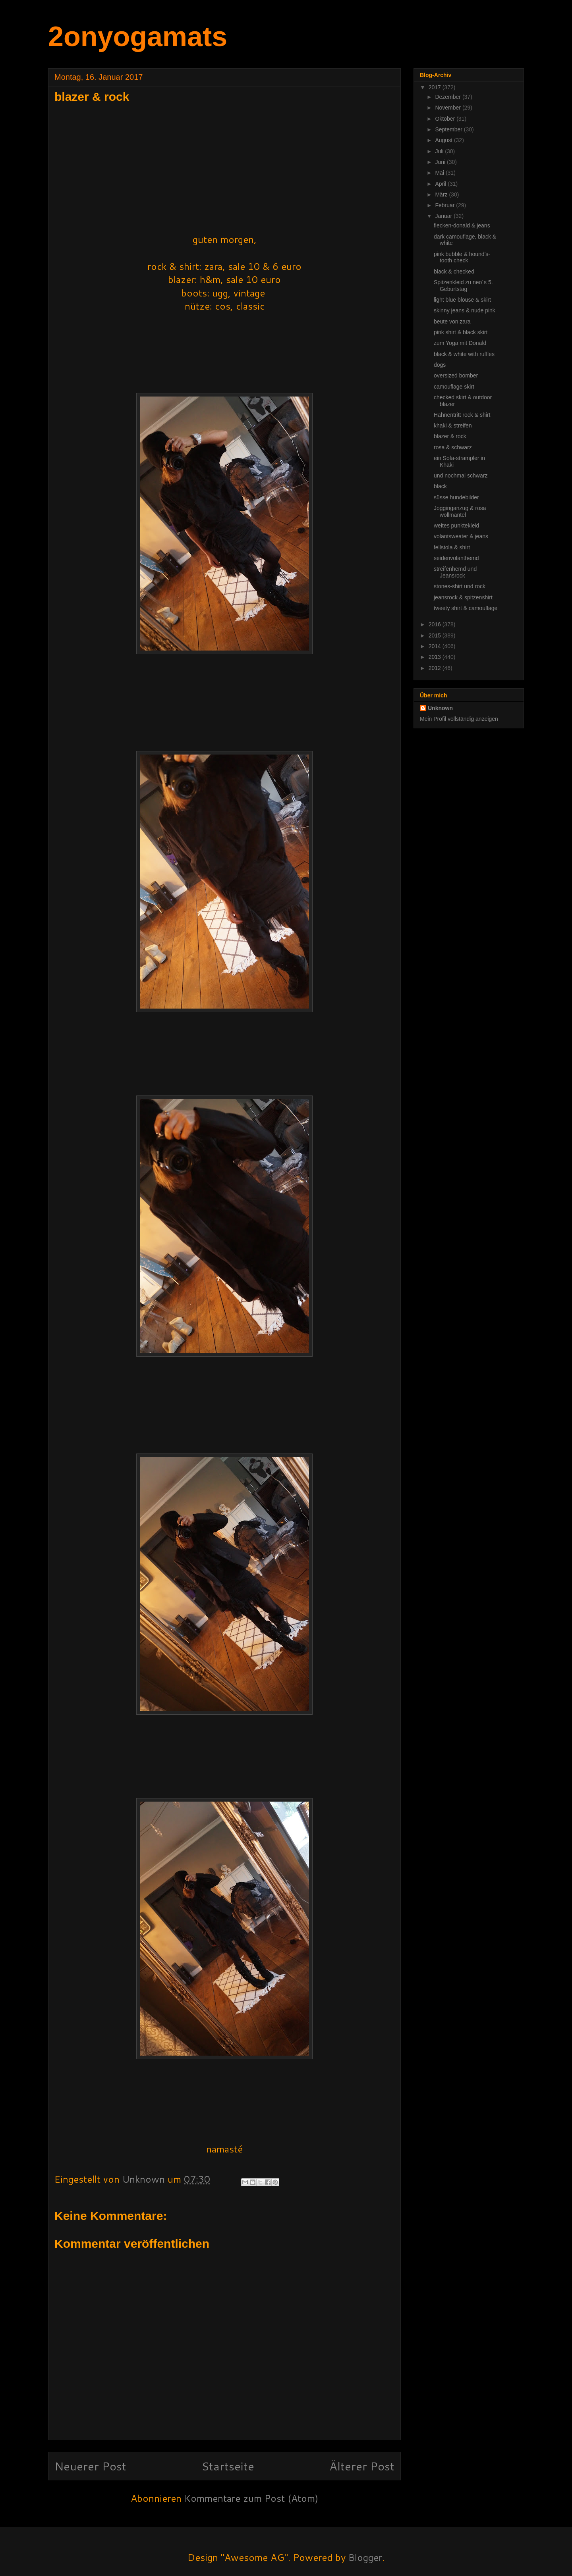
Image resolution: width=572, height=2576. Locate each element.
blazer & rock (450, 436)
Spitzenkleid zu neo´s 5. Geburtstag (463, 285)
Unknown (440, 708)
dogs (440, 365)
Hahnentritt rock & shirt (462, 415)
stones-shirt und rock (459, 586)
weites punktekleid (456, 525)
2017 (436, 87)
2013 (436, 657)
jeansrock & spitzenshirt (463, 597)
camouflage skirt (454, 386)
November (448, 107)
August (444, 140)
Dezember (448, 97)
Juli (440, 151)
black (440, 486)
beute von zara (452, 321)
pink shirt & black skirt (460, 332)
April (441, 184)
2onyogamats (137, 36)
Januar (444, 216)
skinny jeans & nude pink (464, 310)
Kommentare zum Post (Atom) (251, 2498)
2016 (436, 624)
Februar (445, 205)
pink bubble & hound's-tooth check (462, 257)
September (449, 129)
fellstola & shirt (452, 547)
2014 (436, 646)
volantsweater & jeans (461, 536)
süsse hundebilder (456, 497)
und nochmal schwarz (460, 475)
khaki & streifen (453, 425)
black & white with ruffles (464, 354)
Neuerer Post (90, 2466)
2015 (436, 635)
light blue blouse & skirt (462, 299)
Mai (440, 172)
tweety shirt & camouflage (465, 608)
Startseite (227, 2466)
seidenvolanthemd (456, 558)
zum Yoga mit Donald (460, 343)
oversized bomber (456, 375)
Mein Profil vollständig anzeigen (459, 719)
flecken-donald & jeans (462, 225)
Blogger (365, 2557)
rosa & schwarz (453, 447)
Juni (441, 162)
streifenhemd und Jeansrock (455, 572)
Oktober (445, 119)
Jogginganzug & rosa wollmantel (460, 511)
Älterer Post (361, 2466)
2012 (436, 668)
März (442, 194)
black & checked (454, 271)
